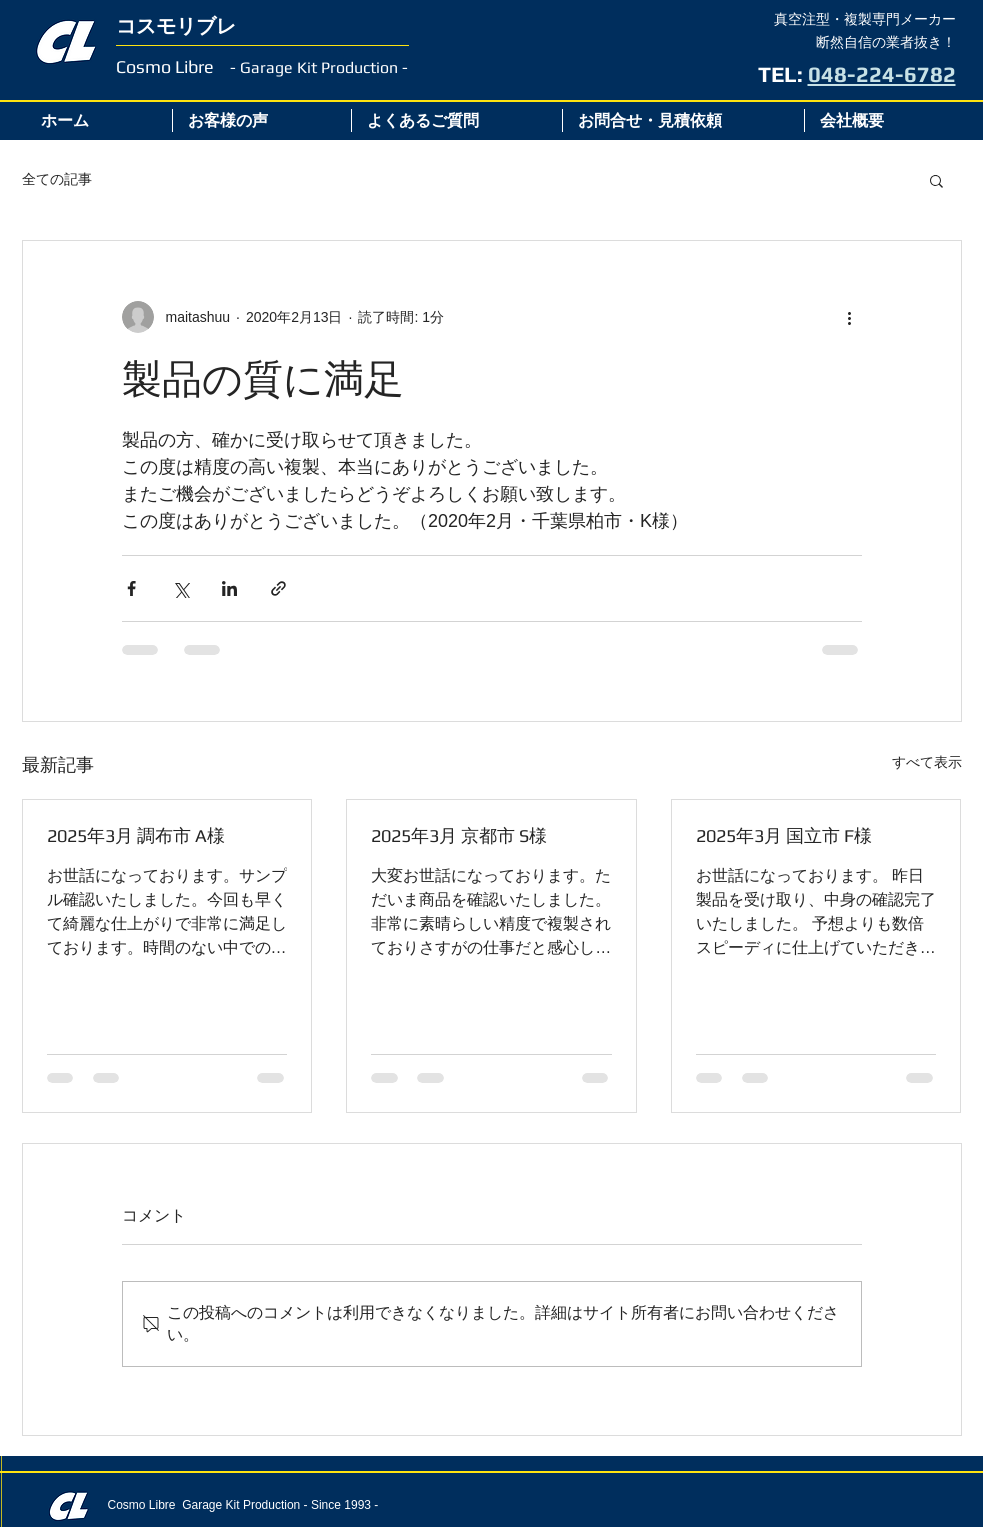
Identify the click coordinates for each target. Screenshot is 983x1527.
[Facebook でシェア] (131, 588)
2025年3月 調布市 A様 (136, 835)
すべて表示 (927, 762)
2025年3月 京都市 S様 (459, 835)
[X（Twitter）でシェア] (180, 588)
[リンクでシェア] (278, 588)
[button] (936, 180)
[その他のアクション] (850, 317)
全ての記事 (57, 179)
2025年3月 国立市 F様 (784, 835)
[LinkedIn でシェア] (229, 588)
